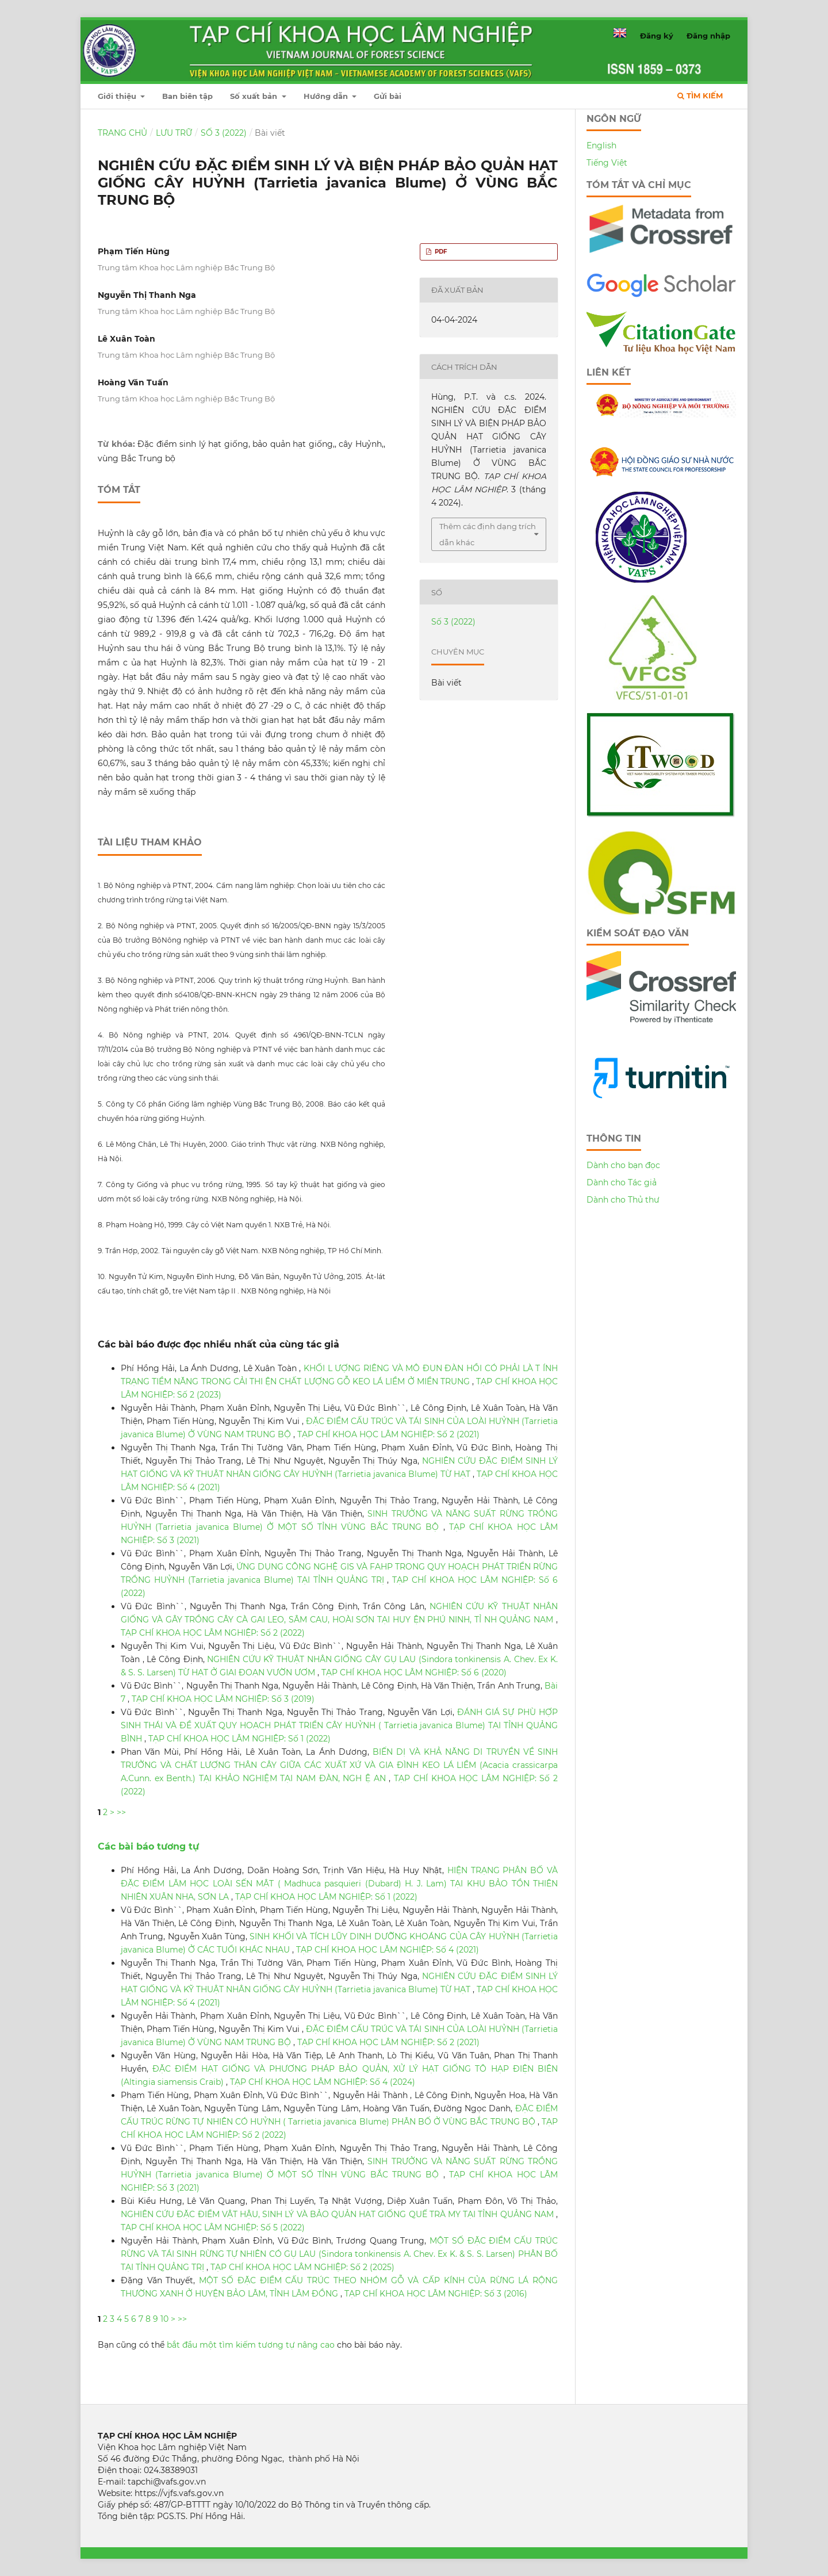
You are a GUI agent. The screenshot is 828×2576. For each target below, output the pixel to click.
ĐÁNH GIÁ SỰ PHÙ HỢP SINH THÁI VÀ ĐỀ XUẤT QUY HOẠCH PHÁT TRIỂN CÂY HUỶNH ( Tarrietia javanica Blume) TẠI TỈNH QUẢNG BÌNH (339, 1725)
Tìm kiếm (700, 95)
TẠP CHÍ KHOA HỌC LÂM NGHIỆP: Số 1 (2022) (239, 1738)
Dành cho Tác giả (621, 1182)
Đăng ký (656, 35)
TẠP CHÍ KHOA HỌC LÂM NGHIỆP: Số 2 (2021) (388, 1434)
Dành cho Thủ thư (623, 1200)
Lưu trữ (174, 133)
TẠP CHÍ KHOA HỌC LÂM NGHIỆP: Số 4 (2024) (322, 2082)
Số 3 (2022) (224, 133)
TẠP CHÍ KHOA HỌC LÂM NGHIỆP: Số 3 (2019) (223, 1699)
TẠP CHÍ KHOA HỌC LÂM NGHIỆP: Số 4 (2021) (387, 1950)
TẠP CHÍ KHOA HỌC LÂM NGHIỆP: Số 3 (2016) (435, 2293)
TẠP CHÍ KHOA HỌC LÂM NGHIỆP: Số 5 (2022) (213, 2227)
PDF (440, 251)
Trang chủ (122, 133)
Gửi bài (387, 96)
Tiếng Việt (606, 163)
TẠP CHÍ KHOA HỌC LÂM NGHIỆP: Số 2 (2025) (302, 2267)
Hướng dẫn (327, 96)
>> (121, 1812)
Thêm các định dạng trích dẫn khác (487, 534)
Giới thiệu (118, 96)
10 (164, 2319)
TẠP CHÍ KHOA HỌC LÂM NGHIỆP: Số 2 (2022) (213, 1633)
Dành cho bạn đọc (623, 1165)
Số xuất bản (254, 96)
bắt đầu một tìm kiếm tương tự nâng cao (251, 2345)
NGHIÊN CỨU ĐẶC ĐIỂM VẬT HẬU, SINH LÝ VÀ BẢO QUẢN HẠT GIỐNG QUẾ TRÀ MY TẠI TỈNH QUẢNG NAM (338, 2214)
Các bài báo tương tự (148, 1846)
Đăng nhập (708, 35)
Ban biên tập (187, 96)
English (601, 145)
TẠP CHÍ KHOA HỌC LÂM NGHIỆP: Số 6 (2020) (414, 1672)
